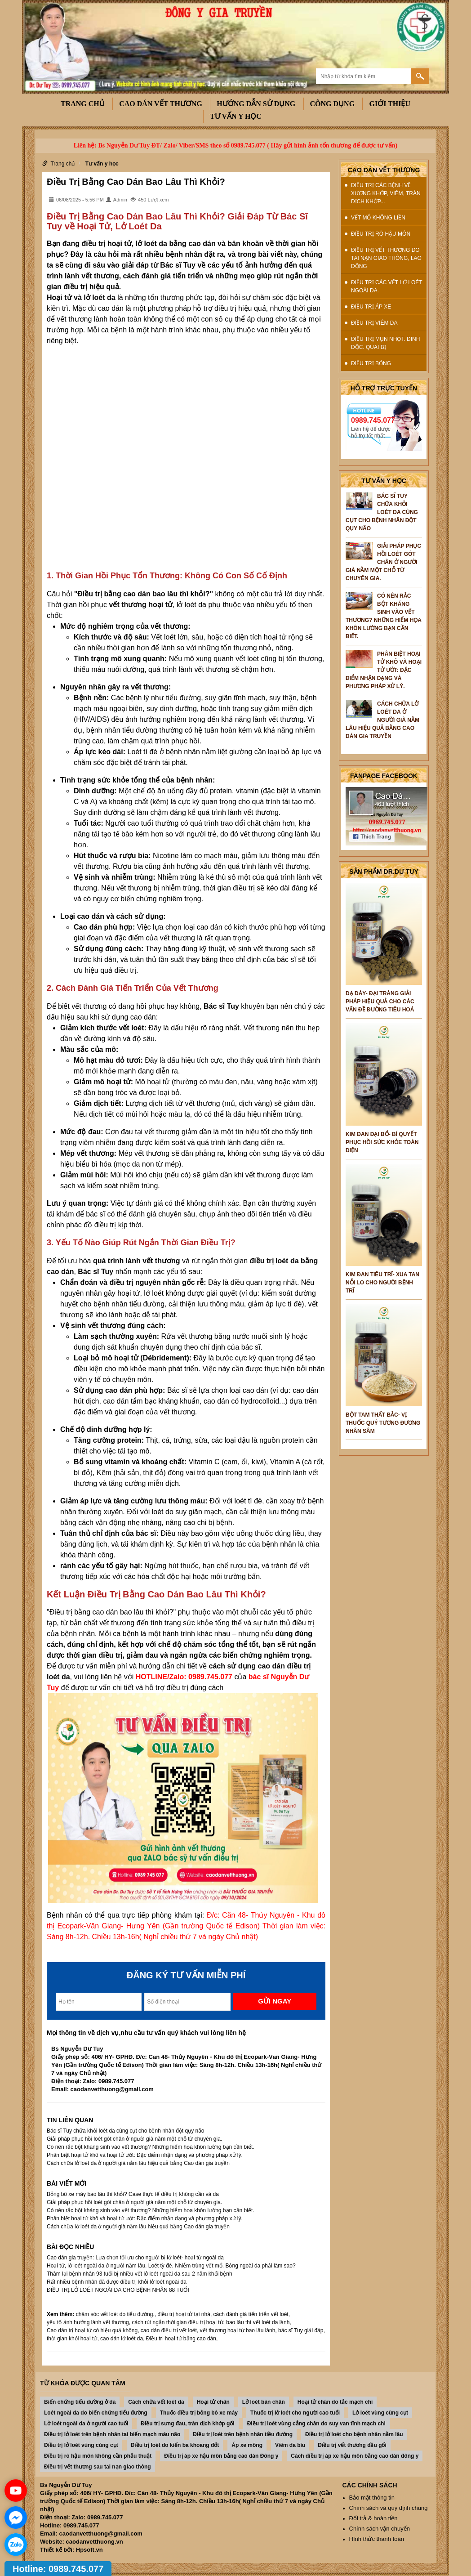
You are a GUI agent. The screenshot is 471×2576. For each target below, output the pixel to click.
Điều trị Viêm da (374, 323)
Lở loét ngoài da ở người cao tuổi (86, 2423)
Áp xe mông (246, 2445)
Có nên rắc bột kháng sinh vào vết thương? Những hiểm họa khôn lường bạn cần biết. (150, 2147)
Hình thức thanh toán (376, 2539)
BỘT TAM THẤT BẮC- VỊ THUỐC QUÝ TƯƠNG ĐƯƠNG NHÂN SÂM (383, 1423)
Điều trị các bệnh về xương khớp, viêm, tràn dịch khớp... (386, 193)
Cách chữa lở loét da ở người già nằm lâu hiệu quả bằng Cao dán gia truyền (138, 2163)
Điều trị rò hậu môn (380, 234)
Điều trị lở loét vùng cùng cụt (81, 2445)
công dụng (332, 103)
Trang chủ (83, 103)
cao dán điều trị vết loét (169, 2330)
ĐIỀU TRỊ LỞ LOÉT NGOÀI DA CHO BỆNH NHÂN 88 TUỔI (118, 2290)
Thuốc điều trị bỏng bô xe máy (199, 2413)
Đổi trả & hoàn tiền (373, 2518)
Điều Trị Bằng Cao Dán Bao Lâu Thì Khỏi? (136, 182)
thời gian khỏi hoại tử (72, 2338)
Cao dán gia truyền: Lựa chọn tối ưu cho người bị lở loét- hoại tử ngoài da (135, 2257)
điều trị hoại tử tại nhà (183, 2314)
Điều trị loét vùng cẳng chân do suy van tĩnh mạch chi (316, 2423)
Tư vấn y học (236, 116)
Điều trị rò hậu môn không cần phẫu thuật (97, 2456)
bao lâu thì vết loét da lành (257, 2322)
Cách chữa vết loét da (156, 2402)
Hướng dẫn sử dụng (256, 103)
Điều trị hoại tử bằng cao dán (181, 2338)
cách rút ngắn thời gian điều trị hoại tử (177, 2322)
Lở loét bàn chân (263, 2402)
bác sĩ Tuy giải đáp (300, 2330)
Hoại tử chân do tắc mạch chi (335, 2402)
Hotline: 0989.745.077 (58, 2569)
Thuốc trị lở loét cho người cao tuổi (295, 2413)
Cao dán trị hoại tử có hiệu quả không (92, 2330)
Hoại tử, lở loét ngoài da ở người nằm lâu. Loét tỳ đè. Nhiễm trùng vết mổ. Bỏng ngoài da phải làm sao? (171, 2266)
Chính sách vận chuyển (379, 2528)
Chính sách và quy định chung (388, 2507)
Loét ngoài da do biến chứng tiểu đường (95, 2413)
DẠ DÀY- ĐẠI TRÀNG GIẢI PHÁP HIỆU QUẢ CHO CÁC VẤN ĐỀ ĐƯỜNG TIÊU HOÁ (380, 1001)
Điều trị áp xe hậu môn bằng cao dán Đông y (221, 2456)
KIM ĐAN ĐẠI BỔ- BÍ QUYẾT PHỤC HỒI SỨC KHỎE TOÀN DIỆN (382, 1142)
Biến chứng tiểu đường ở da (80, 2402)
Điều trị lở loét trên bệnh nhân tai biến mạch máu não (112, 2434)
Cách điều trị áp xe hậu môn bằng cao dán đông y (354, 2456)
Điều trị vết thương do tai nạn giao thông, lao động (386, 258)
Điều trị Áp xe (371, 307)
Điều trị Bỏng (371, 363)
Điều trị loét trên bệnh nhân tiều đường (243, 2434)
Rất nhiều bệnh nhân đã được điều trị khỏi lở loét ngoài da (117, 2282)
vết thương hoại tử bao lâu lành (237, 2330)
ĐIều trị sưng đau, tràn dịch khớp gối (187, 2423)
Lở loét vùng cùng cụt (380, 2413)
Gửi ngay (274, 2001)
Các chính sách (369, 2485)
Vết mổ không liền (378, 218)
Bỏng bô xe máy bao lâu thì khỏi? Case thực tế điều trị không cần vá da (133, 2194)
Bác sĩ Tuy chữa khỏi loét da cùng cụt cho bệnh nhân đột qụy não (125, 2131)
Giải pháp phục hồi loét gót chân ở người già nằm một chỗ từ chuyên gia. (134, 2139)
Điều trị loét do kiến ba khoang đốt (175, 2445)
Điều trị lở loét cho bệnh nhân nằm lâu (354, 2434)
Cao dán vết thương (160, 103)
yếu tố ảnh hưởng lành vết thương (88, 2322)
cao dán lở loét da (121, 2338)
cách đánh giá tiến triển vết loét (251, 2314)
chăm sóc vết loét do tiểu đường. (115, 2314)
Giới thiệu (389, 103)
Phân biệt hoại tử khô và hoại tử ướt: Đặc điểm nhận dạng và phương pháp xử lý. (145, 2155)
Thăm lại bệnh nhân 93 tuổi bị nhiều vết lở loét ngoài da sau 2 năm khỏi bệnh (139, 2274)
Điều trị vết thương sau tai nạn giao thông (97, 2467)
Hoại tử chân (213, 2402)
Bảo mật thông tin (372, 2497)
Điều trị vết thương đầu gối (352, 2445)
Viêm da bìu (290, 2445)
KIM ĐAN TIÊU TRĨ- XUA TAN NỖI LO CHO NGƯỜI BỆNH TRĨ (382, 1282)
